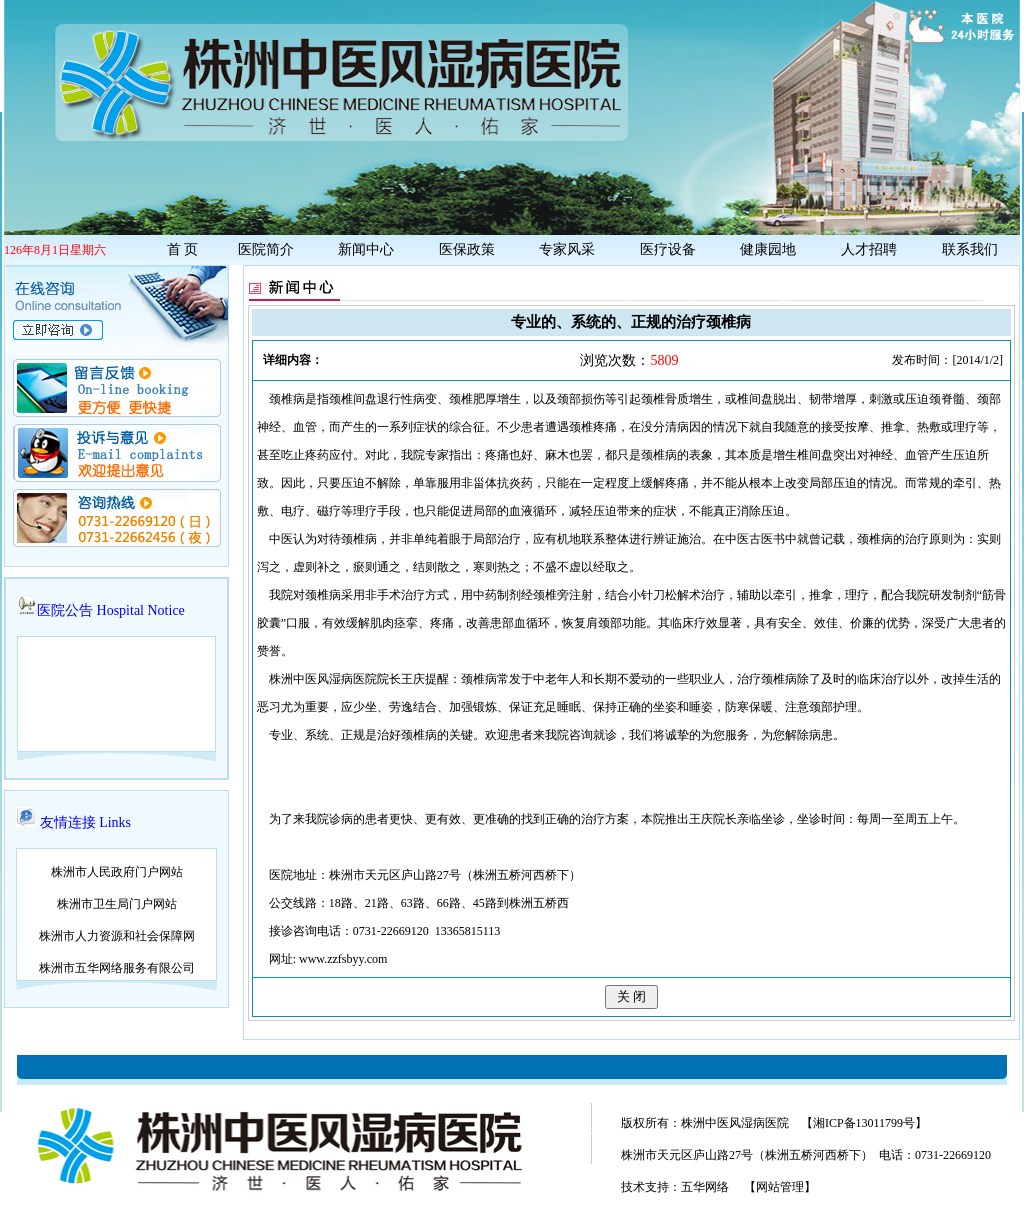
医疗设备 (668, 249)
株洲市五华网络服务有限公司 (117, 968)
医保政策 (467, 249)
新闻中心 (366, 249)
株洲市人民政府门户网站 (117, 872)
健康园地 (768, 249)
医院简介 (266, 249)
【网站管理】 (780, 1187)
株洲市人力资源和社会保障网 (117, 936)
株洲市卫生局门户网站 (117, 904)
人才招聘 (869, 249)
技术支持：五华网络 (675, 1187)
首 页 (180, 249)
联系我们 (970, 249)
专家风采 (567, 249)
